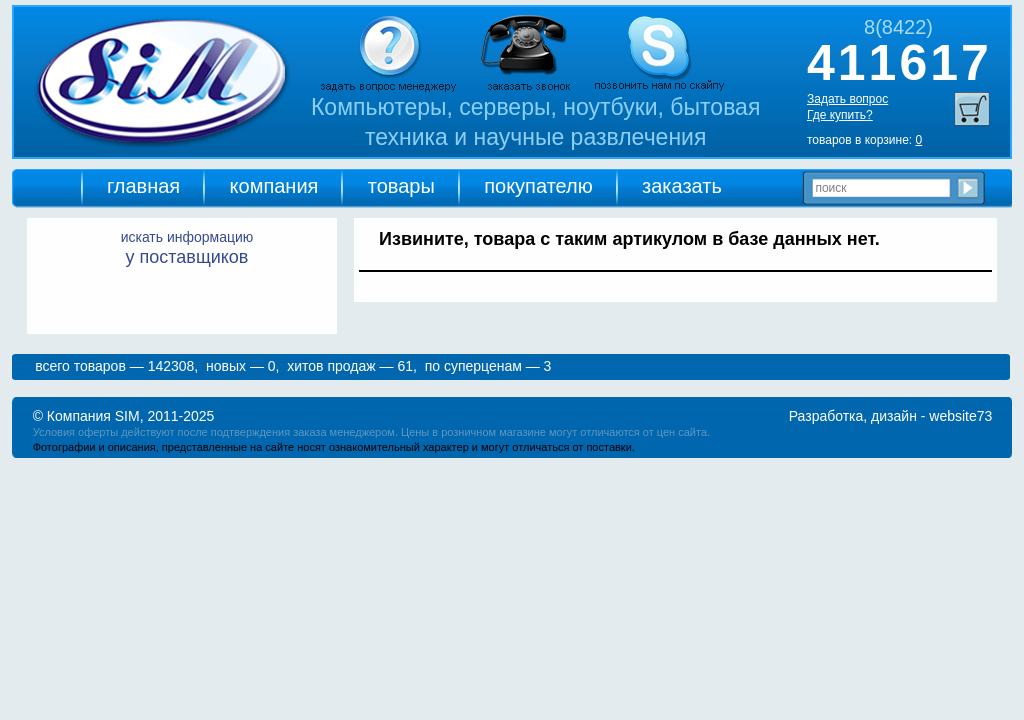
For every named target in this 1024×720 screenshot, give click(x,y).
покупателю (538, 186)
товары (401, 186)
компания (274, 186)
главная (143, 186)
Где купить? (840, 115)
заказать (682, 186)
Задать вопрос (847, 99)
